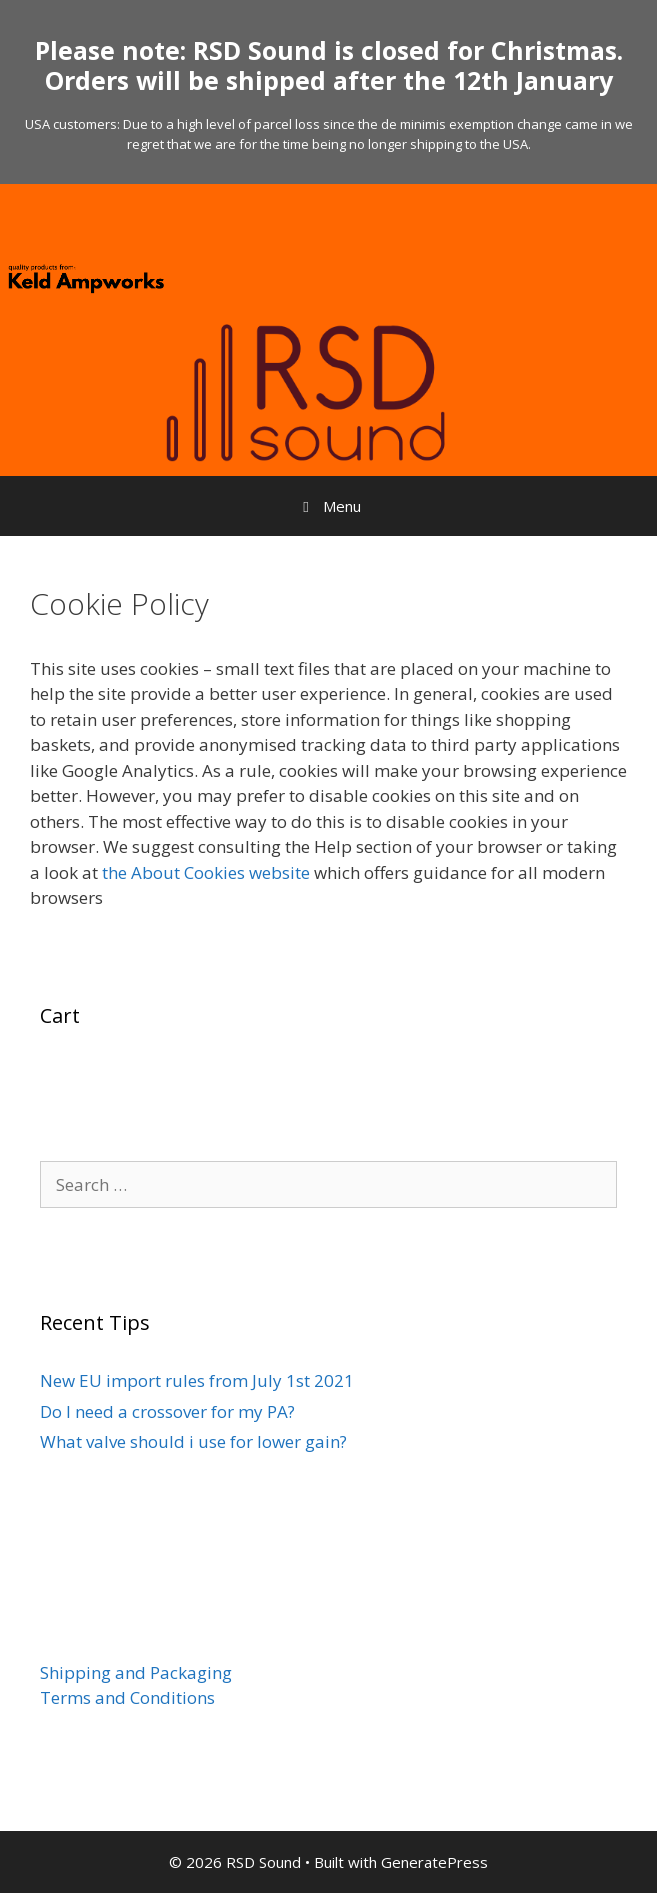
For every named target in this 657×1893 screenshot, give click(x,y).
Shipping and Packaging (136, 1672)
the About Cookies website (206, 872)
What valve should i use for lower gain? (193, 1441)
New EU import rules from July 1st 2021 (197, 1380)
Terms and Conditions (127, 1697)
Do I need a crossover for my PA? (167, 1411)
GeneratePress (434, 1862)
